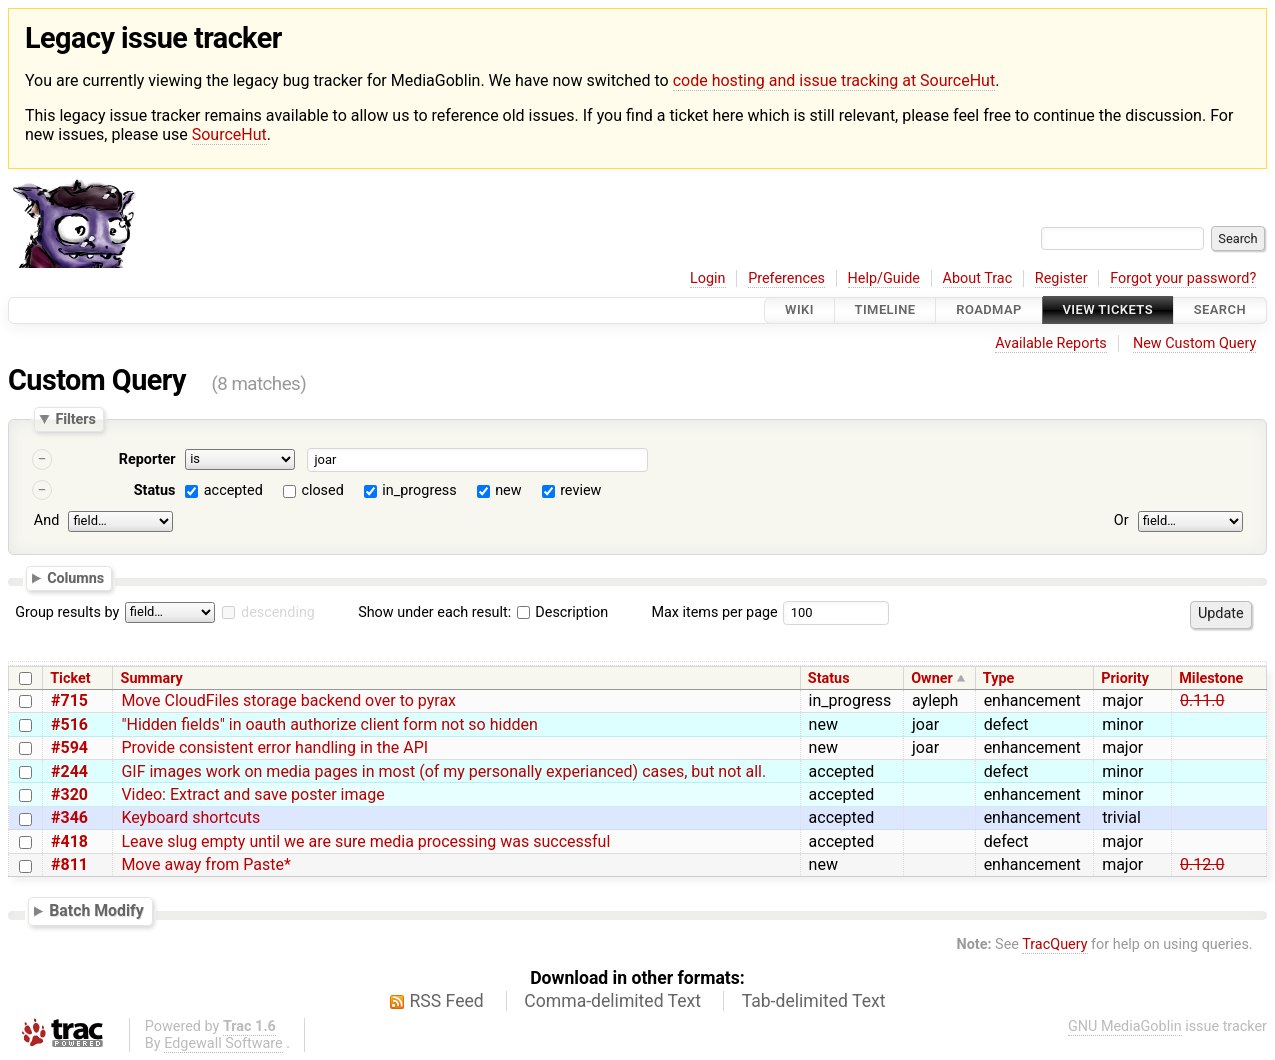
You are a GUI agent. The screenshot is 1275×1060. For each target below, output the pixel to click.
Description (562, 612)
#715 (69, 700)
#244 (69, 771)
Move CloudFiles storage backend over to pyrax (288, 700)
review (580, 490)
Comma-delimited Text (612, 1001)
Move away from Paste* (205, 864)
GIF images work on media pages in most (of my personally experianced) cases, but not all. (443, 771)
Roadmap (989, 310)
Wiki (799, 310)
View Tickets (1108, 310)
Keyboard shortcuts (190, 817)
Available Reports (1051, 343)
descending (278, 612)
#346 (69, 817)
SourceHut (229, 134)
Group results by (67, 612)
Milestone (1211, 678)
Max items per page (714, 612)
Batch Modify (96, 910)
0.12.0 (1202, 864)
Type (998, 678)
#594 (69, 747)
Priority (1125, 678)
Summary (152, 678)
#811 (69, 864)
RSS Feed (447, 1001)
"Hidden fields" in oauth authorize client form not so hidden (329, 724)
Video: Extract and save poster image (252, 794)
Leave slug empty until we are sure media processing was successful (365, 841)
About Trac (978, 278)
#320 (69, 794)
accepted (233, 490)
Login (708, 278)
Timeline (885, 310)
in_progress (419, 490)
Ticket (70, 678)
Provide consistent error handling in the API (274, 747)
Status (155, 490)
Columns (75, 578)
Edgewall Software (223, 1043)
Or (1121, 520)
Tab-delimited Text (814, 1001)
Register (1061, 278)
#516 (69, 724)
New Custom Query (1194, 343)
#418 (69, 841)
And (46, 520)
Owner (932, 678)
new (508, 490)
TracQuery (1054, 944)
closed (322, 490)
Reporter (147, 459)
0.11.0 (1202, 700)
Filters (75, 419)
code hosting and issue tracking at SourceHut (834, 80)
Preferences (786, 278)
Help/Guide (884, 278)
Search (1220, 310)
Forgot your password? (1183, 278)
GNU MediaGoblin (1125, 1026)
